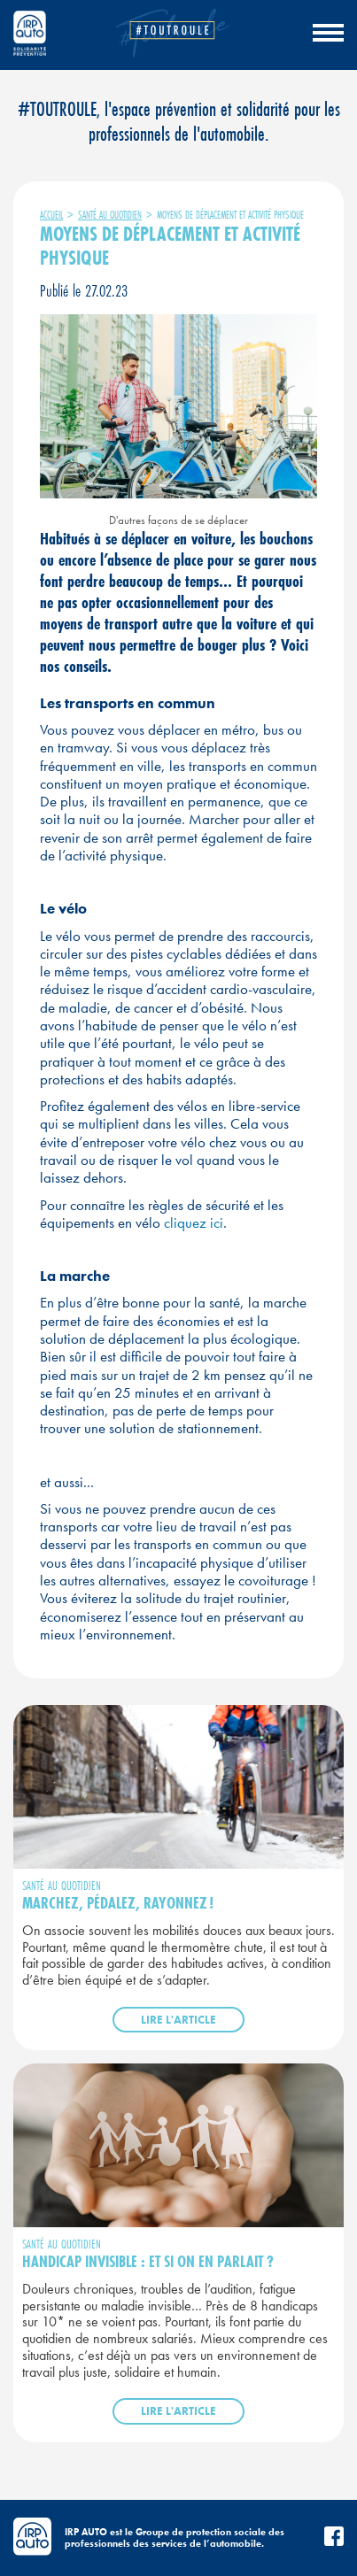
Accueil (51, 214)
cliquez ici (191, 1222)
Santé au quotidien (110, 214)
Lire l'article (178, 2019)
